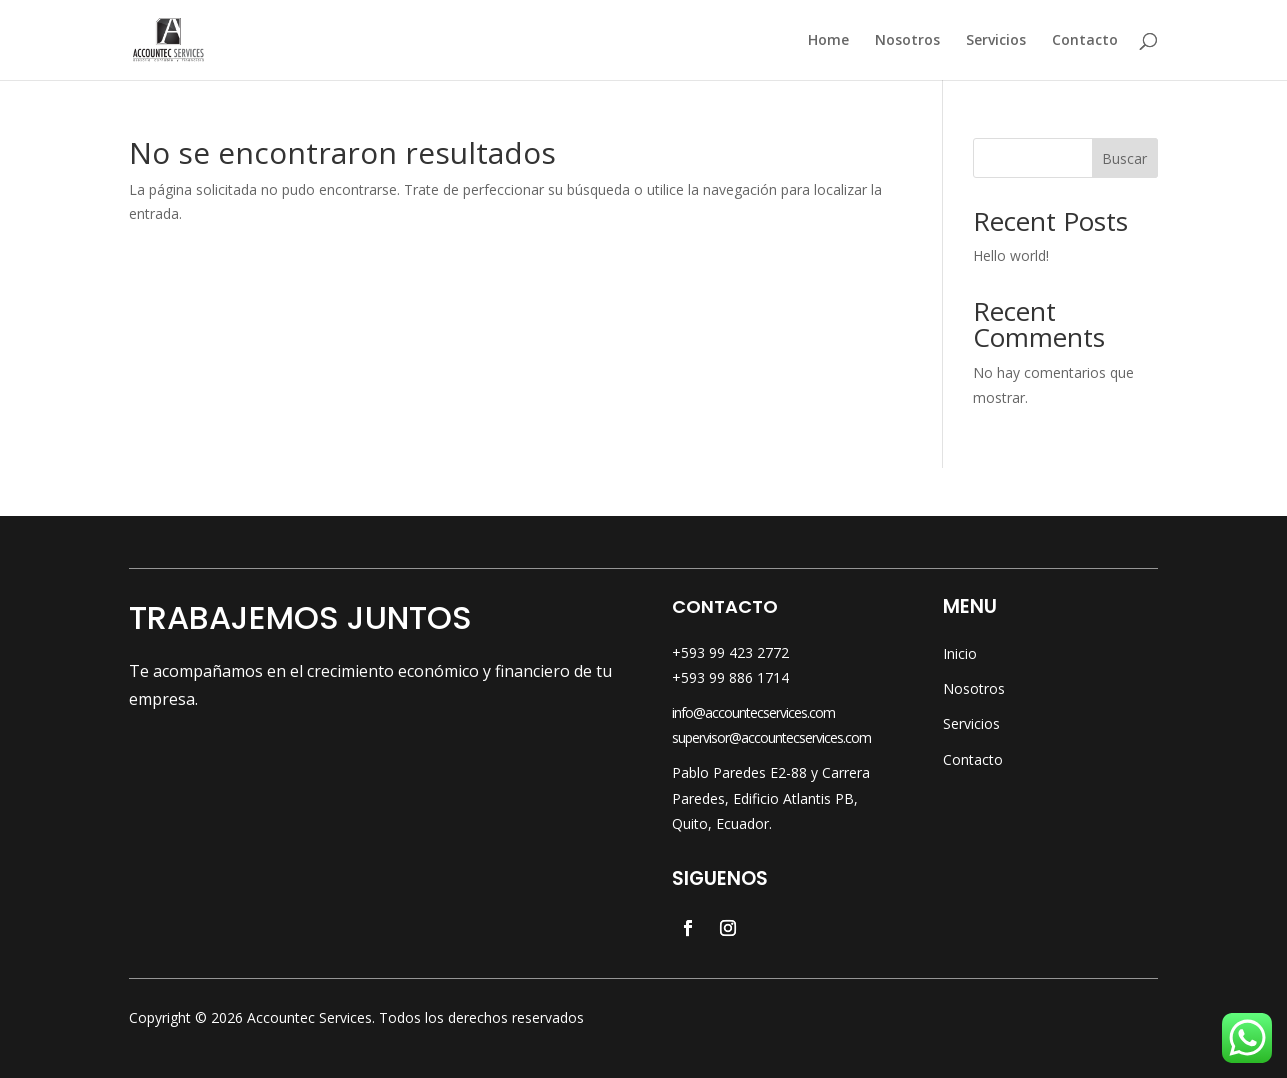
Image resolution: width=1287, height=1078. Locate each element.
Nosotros (907, 41)
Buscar (1124, 158)
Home (828, 41)
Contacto (1085, 41)
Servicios (996, 41)
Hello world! (1011, 255)
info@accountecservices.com (753, 712)
